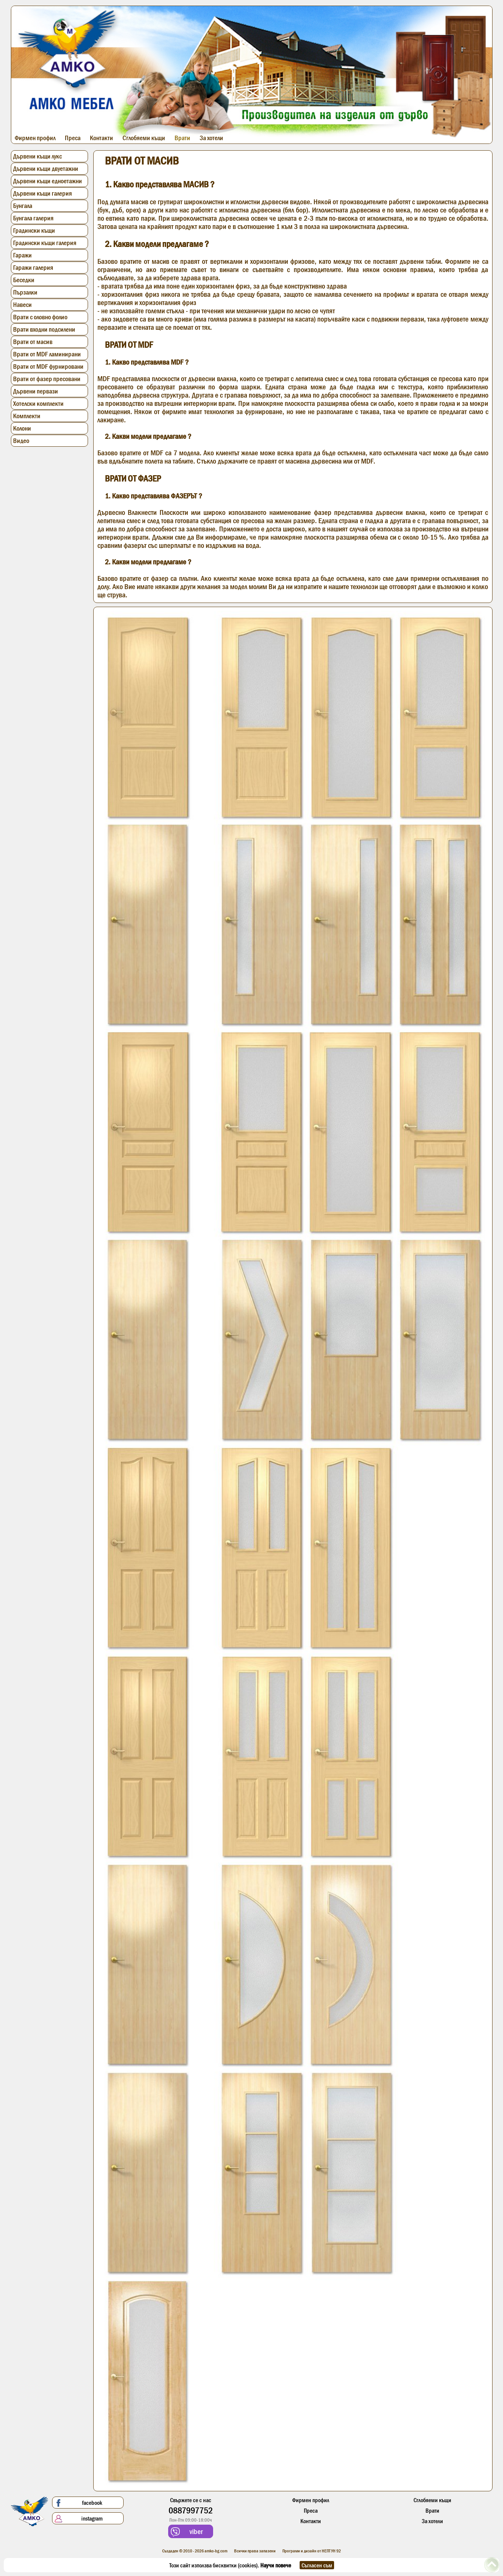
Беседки (23, 280)
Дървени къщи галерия (42, 193)
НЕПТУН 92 (331, 2551)
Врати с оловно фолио (40, 317)
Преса (73, 138)
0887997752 (191, 2510)
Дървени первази (35, 391)
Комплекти (26, 416)
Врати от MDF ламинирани (47, 354)
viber (187, 2532)
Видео (21, 440)
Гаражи (22, 255)
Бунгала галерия (33, 218)
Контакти (101, 138)
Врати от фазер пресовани (47, 379)
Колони (22, 428)
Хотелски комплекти (38, 403)
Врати (182, 138)
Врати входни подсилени (44, 329)
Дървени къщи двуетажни (45, 168)
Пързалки (25, 292)
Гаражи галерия (33, 267)
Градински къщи (34, 230)
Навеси (22, 304)
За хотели (211, 138)
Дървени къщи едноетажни (47, 181)
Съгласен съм (317, 2565)
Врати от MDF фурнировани (48, 366)
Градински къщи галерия (44, 243)
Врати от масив (32, 342)
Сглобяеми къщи (143, 138)
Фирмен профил (35, 138)
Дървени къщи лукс (37, 156)
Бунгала (22, 205)
